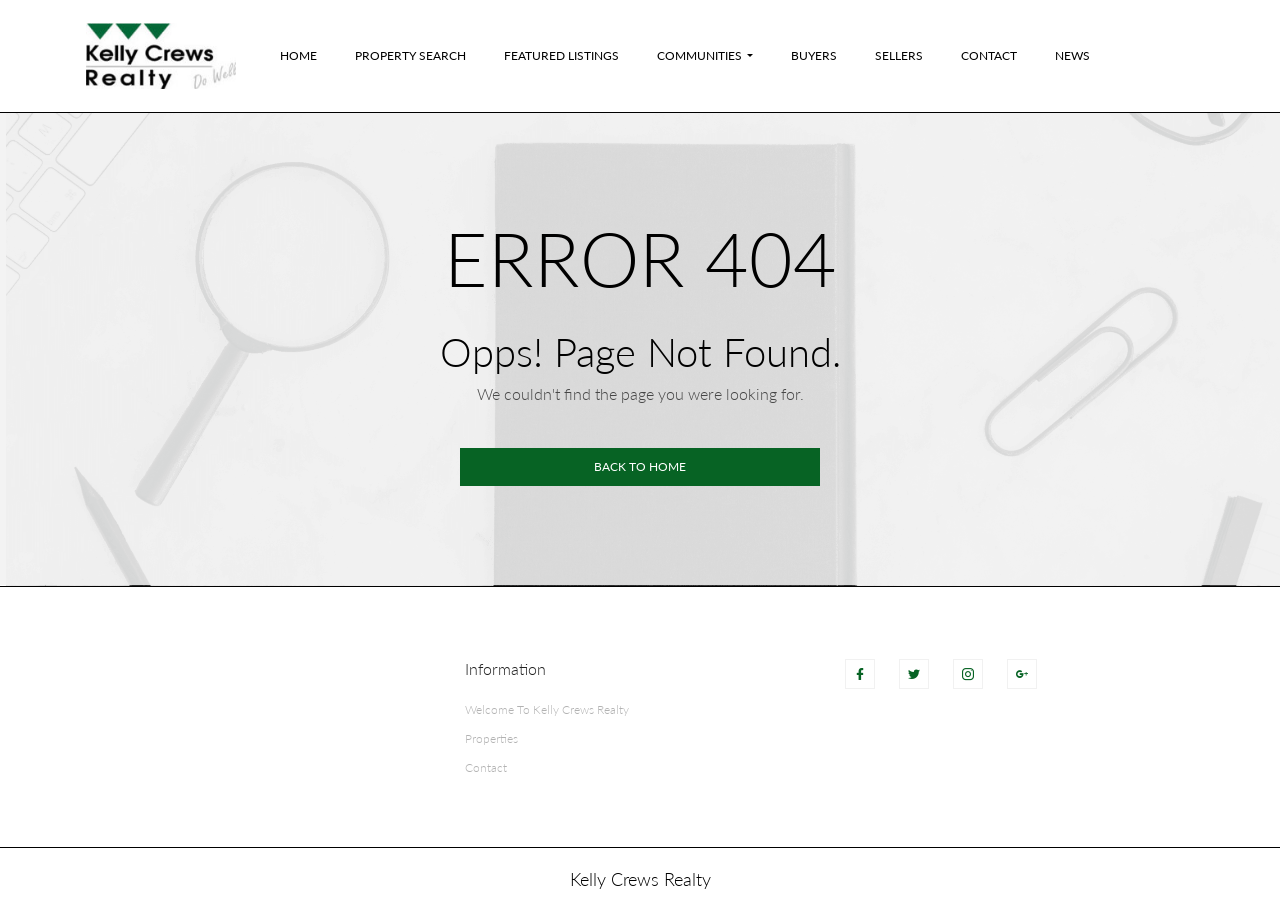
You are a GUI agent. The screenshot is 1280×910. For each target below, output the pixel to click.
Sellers (899, 55)
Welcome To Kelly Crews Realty (547, 709)
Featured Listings (561, 55)
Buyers (814, 55)
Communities (699, 55)
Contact (989, 55)
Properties (491, 738)
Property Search (410, 55)
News (1072, 55)
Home (298, 55)
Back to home (640, 466)
